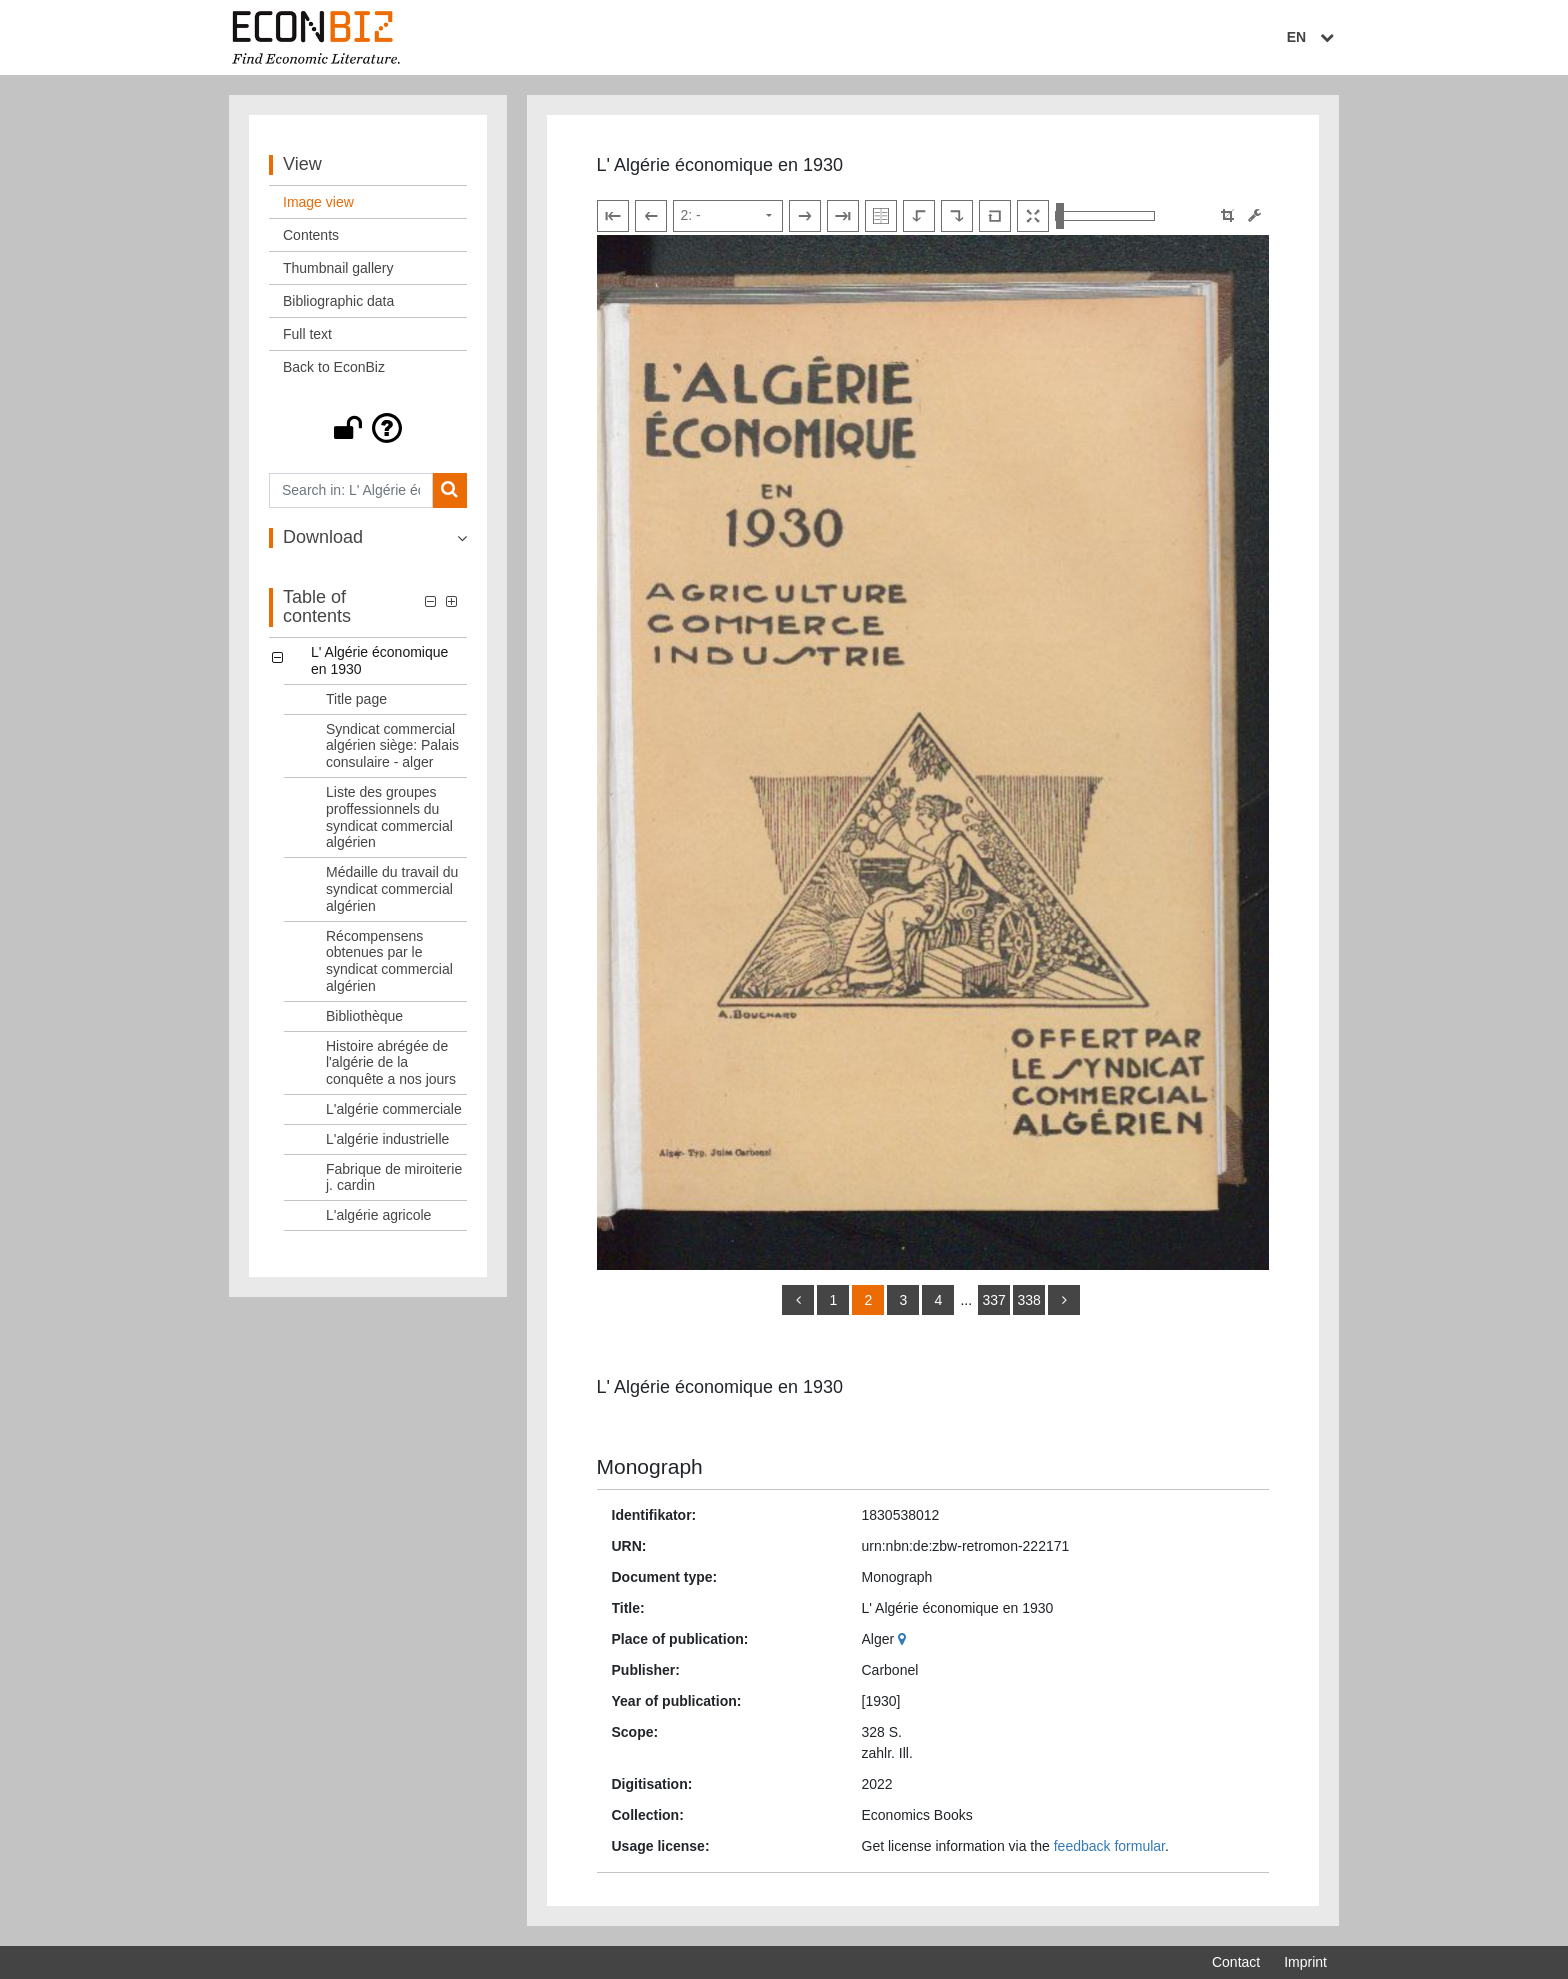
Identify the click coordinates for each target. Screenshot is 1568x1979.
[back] (798, 1300)
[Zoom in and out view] (1105, 216)
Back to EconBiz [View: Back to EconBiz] (334, 367)
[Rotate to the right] (957, 216)
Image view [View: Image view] (318, 202)
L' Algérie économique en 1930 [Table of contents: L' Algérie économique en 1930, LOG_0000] (379, 660)
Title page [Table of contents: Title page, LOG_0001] (356, 699)
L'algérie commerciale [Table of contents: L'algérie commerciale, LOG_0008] (394, 1109)
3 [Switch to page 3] (904, 1300)
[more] (1064, 1300)
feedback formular (1109, 1846)
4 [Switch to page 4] (939, 1300)
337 (993, 1300)
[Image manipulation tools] (1254, 215)
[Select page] (728, 216)
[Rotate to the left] (919, 216)
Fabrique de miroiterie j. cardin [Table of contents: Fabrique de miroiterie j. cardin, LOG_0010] (394, 1177)
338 (1028, 1300)
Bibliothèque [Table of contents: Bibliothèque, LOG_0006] (364, 1016)
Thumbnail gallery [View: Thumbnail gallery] (338, 268)
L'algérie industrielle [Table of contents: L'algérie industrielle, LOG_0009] (387, 1139)
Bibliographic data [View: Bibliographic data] (338, 301)
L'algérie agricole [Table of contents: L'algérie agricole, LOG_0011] (378, 1215)
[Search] (449, 490)
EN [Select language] (1313, 37)
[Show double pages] (881, 216)
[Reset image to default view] (995, 216)
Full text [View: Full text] (307, 334)
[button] (368, 428)
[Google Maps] (904, 1639)
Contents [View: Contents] (311, 235)
